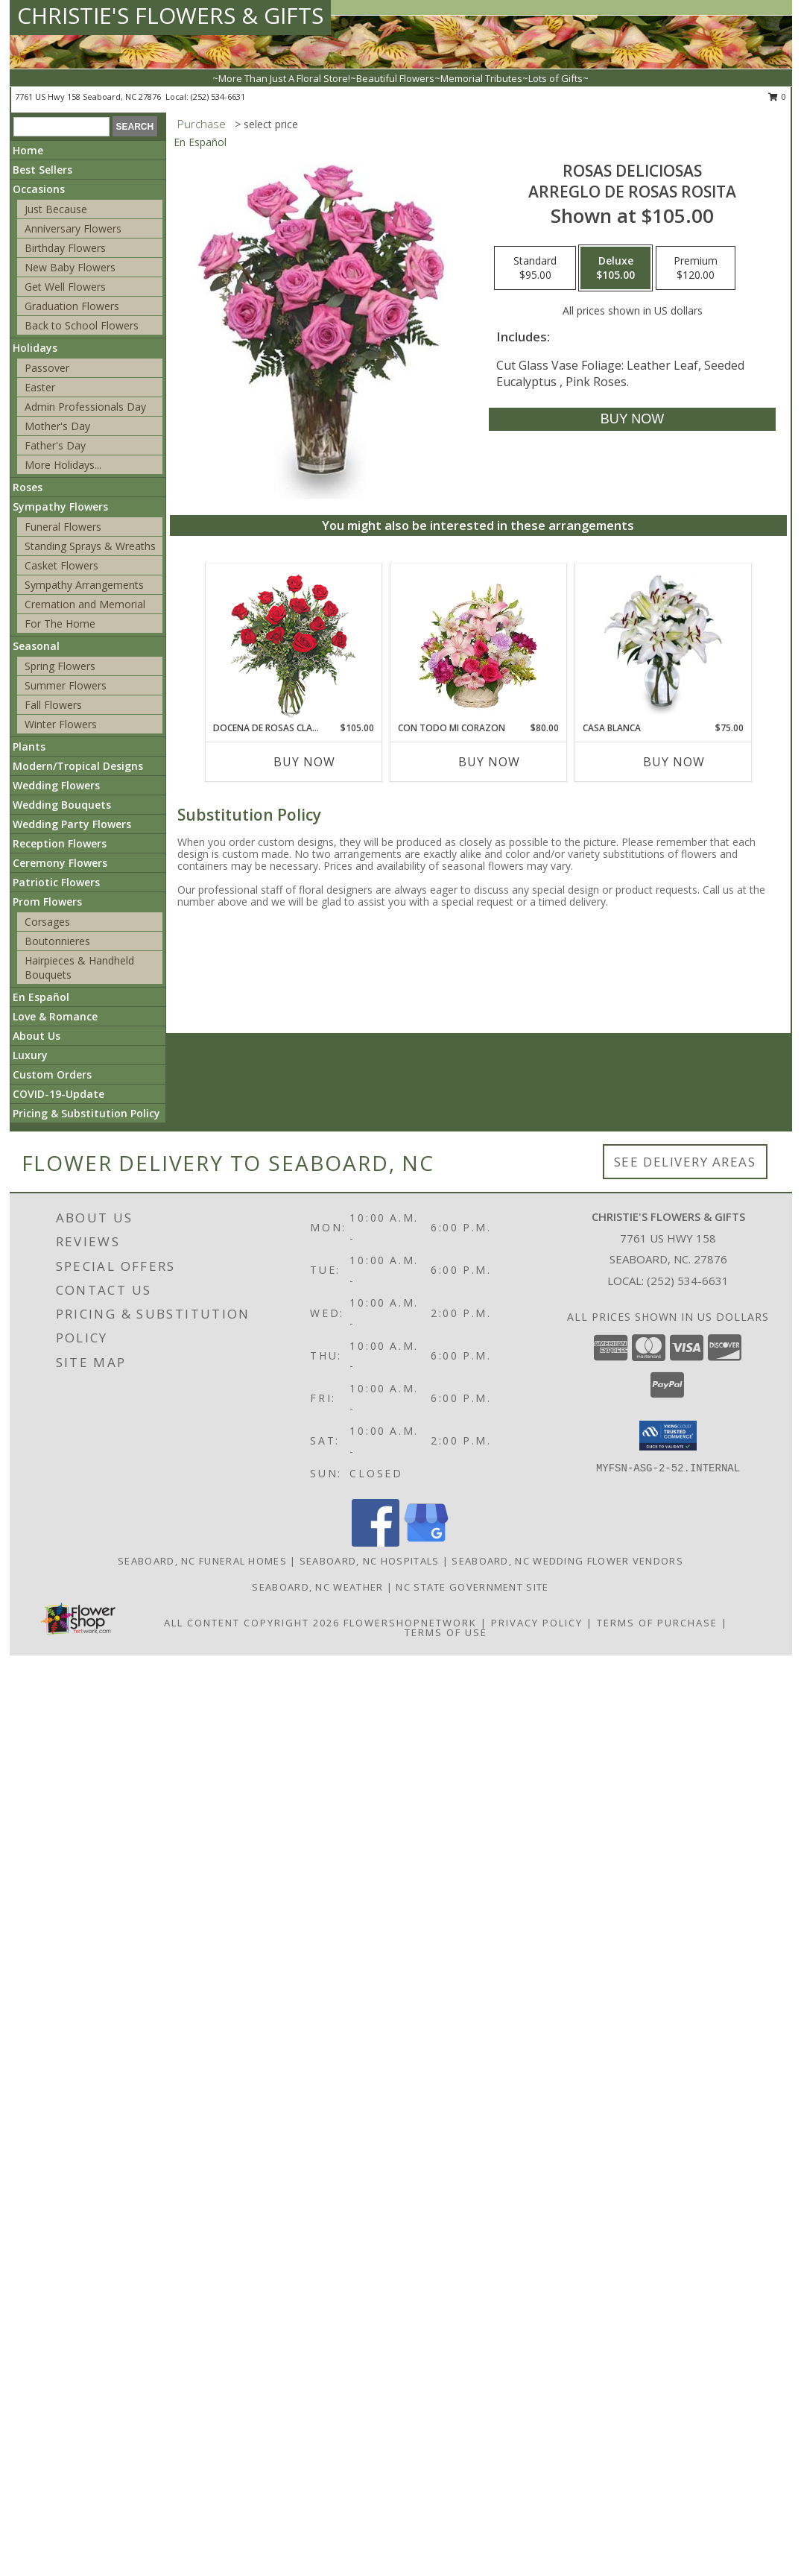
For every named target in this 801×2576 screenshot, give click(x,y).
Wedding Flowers (56, 785)
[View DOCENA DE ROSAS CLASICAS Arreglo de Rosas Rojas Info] (293, 643)
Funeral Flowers (63, 527)
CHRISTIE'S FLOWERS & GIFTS (170, 15)
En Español (41, 997)
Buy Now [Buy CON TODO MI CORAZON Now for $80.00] (489, 762)
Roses (27, 487)
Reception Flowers (60, 843)
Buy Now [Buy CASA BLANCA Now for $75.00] (674, 762)
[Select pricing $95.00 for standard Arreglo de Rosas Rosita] (535, 268)
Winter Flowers (61, 724)
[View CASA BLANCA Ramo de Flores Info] (663, 642)
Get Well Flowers (65, 287)
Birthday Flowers (65, 248)
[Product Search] (61, 126)
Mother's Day (57, 426)
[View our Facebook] (375, 1542)
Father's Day (55, 445)
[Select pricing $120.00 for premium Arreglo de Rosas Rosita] (695, 268)
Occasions (39, 189)
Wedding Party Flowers (72, 824)
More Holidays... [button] (63, 465)
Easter (40, 387)
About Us (36, 1036)
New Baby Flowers (70, 267)
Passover (47, 368)
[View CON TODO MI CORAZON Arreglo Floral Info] (478, 642)
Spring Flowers (60, 666)
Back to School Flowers (82, 325)
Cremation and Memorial (85, 604)
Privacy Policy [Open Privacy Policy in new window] (537, 1622)
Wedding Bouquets (62, 805)
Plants (29, 746)
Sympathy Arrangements (84, 585)
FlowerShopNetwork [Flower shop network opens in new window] (410, 1622)
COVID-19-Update (58, 1094)
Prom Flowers (47, 901)
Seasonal (36, 646)
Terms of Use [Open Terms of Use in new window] (446, 1632)
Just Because (56, 209)
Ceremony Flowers (60, 863)
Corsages (47, 922)
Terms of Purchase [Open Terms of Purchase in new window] (657, 1622)
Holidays (35, 348)
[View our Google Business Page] (426, 1542)
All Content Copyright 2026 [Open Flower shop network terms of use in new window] (252, 1622)
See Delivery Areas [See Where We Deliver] (685, 1161)
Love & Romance (55, 1016)
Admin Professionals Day (85, 407)
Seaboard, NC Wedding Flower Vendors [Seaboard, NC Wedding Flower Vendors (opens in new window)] (567, 1561)
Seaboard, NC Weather (317, 1587)
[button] (668, 1435)
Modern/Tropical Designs (78, 766)
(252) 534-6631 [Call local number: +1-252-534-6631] (218, 96)
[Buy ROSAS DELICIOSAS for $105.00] (632, 419)
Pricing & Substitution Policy (86, 1113)
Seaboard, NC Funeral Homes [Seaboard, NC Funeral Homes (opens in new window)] (202, 1561)
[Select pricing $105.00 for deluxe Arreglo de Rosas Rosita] (615, 268)
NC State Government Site (472, 1587)
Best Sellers (42, 169)
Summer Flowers (66, 685)
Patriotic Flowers (56, 882)
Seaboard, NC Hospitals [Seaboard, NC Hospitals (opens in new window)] (370, 1561)
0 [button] (777, 96)
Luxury (30, 1055)
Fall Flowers (53, 705)
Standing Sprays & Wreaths (90, 546)
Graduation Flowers (72, 306)
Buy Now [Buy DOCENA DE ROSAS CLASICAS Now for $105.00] (304, 762)
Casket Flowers (61, 565)
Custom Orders (52, 1074)
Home (28, 150)
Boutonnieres (57, 941)
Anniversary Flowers (73, 228)
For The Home (60, 623)
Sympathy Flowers (60, 506)
